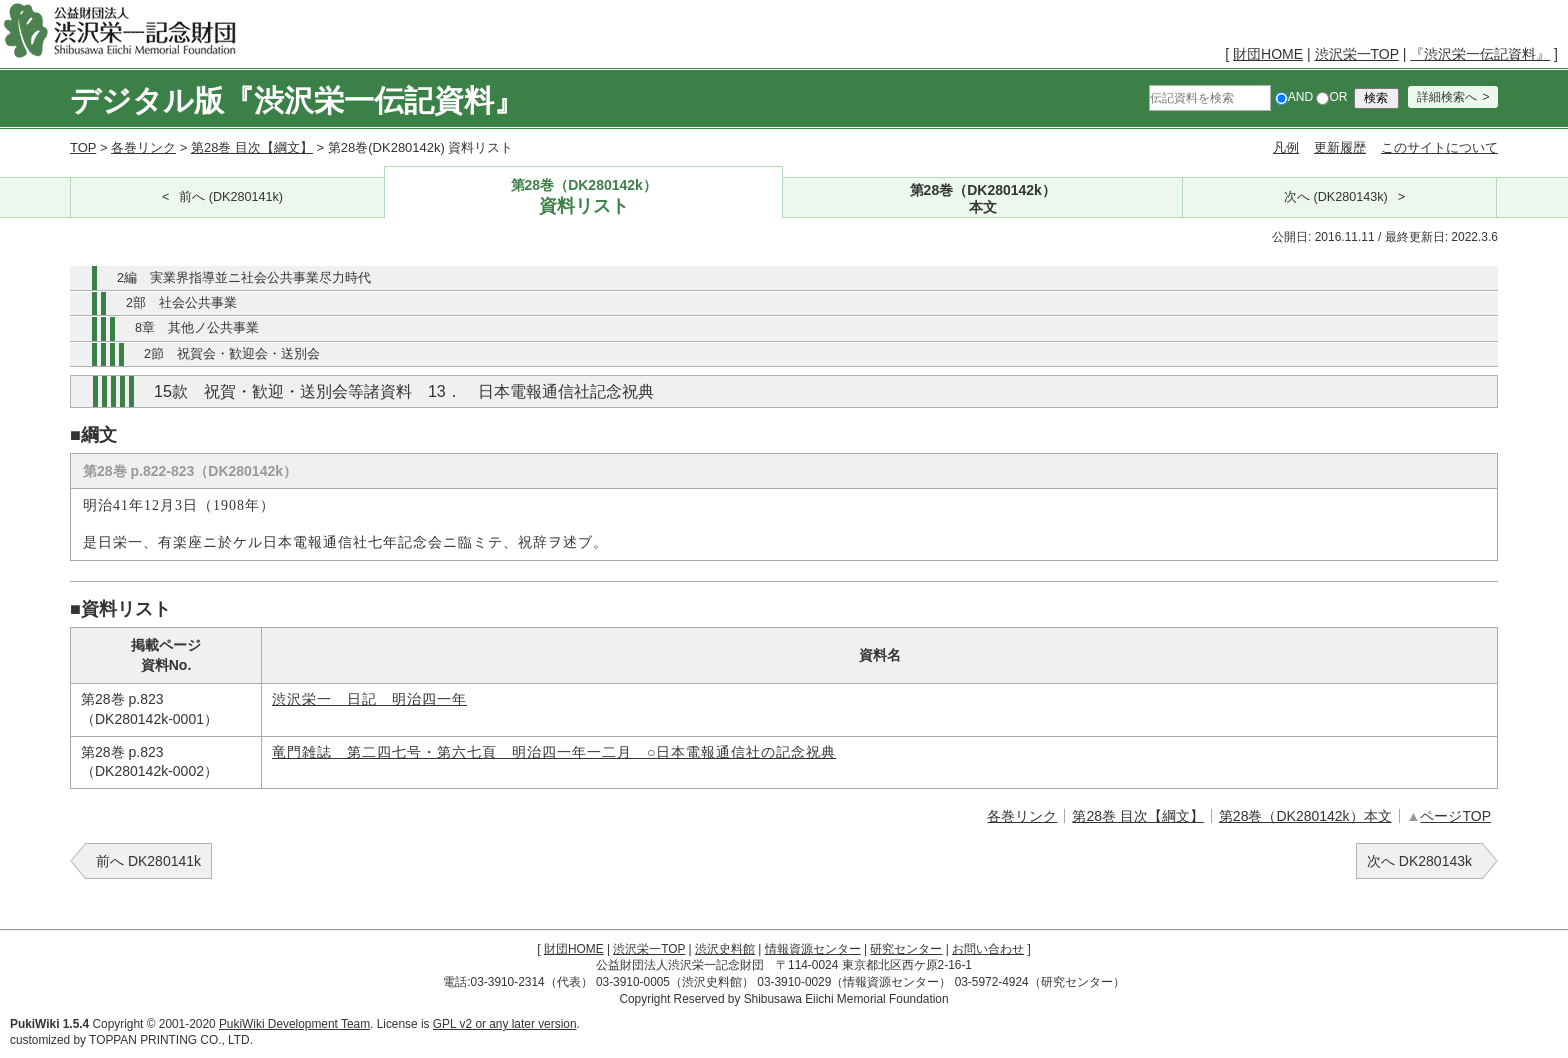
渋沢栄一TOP (1357, 54)
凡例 (1286, 147)
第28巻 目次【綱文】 (252, 147)
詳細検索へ (1447, 97)
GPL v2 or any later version (505, 1024)
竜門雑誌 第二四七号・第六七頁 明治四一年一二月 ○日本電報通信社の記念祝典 (554, 752)
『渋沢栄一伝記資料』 (1480, 54)
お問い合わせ (988, 949)
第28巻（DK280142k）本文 (1305, 816)
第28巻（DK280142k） (584, 197)
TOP (83, 147)
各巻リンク (143, 147)
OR (1331, 97)
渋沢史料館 (725, 949)
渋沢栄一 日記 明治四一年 (369, 699)
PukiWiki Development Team (294, 1024)
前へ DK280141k (148, 861)
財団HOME (1268, 54)
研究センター (906, 949)
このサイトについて (1439, 147)
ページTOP (1455, 816)
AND (1294, 97)
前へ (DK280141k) (231, 197)
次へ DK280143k (1419, 861)
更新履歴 (1340, 147)
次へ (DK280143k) (1336, 197)
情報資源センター (813, 949)
